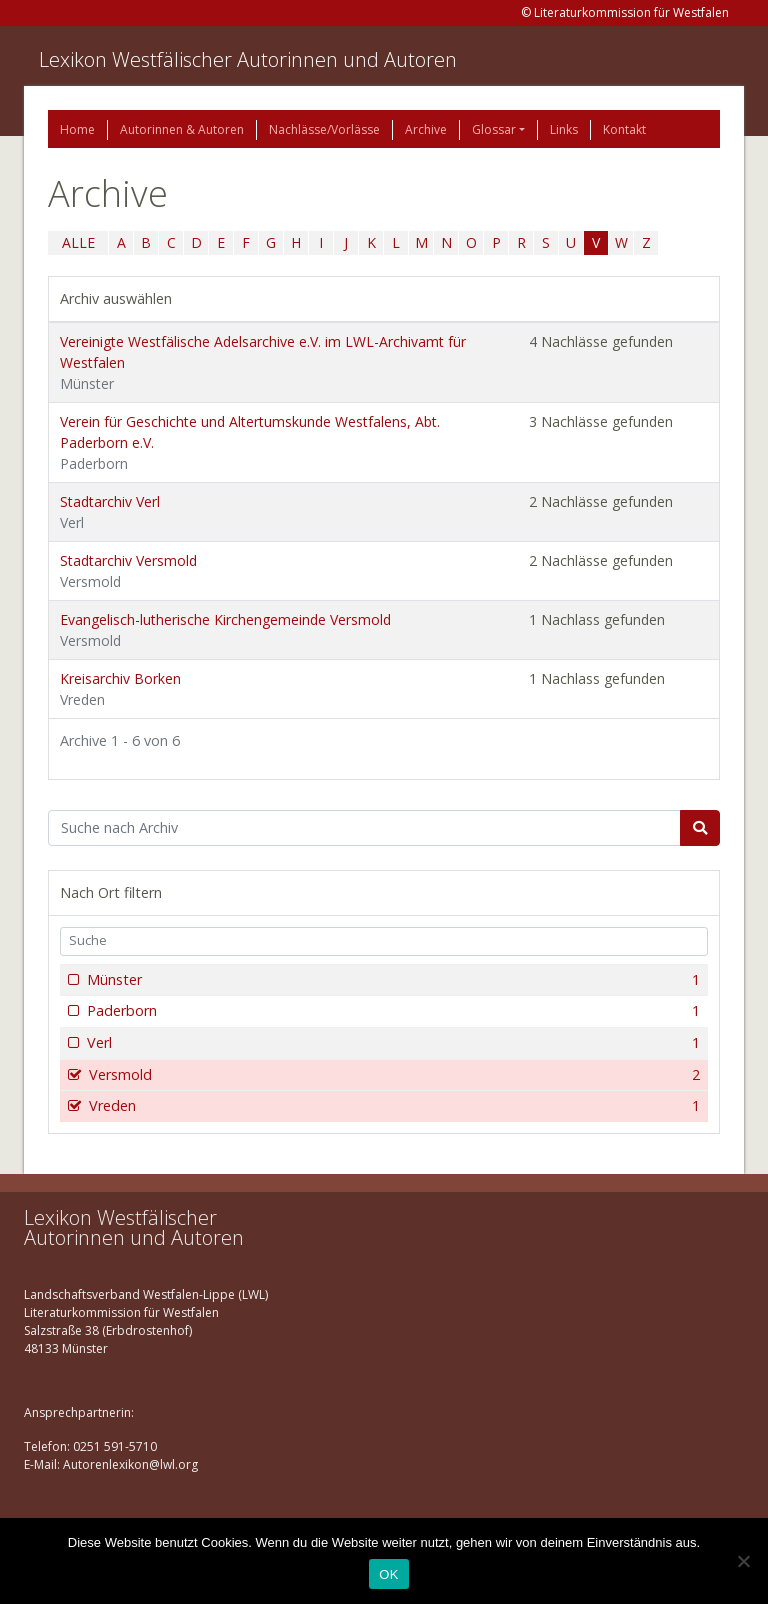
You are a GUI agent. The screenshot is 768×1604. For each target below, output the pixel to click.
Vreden (392, 1106)
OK (388, 1574)
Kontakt (624, 129)
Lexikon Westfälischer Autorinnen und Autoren (248, 59)
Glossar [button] (494, 129)
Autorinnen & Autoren (182, 129)
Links (564, 129)
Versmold (392, 1075)
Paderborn (391, 1011)
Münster (391, 980)
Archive (426, 129)
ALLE (78, 242)
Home (77, 129)
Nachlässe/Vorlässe (324, 129)
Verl (391, 1043)
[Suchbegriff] (364, 828)
